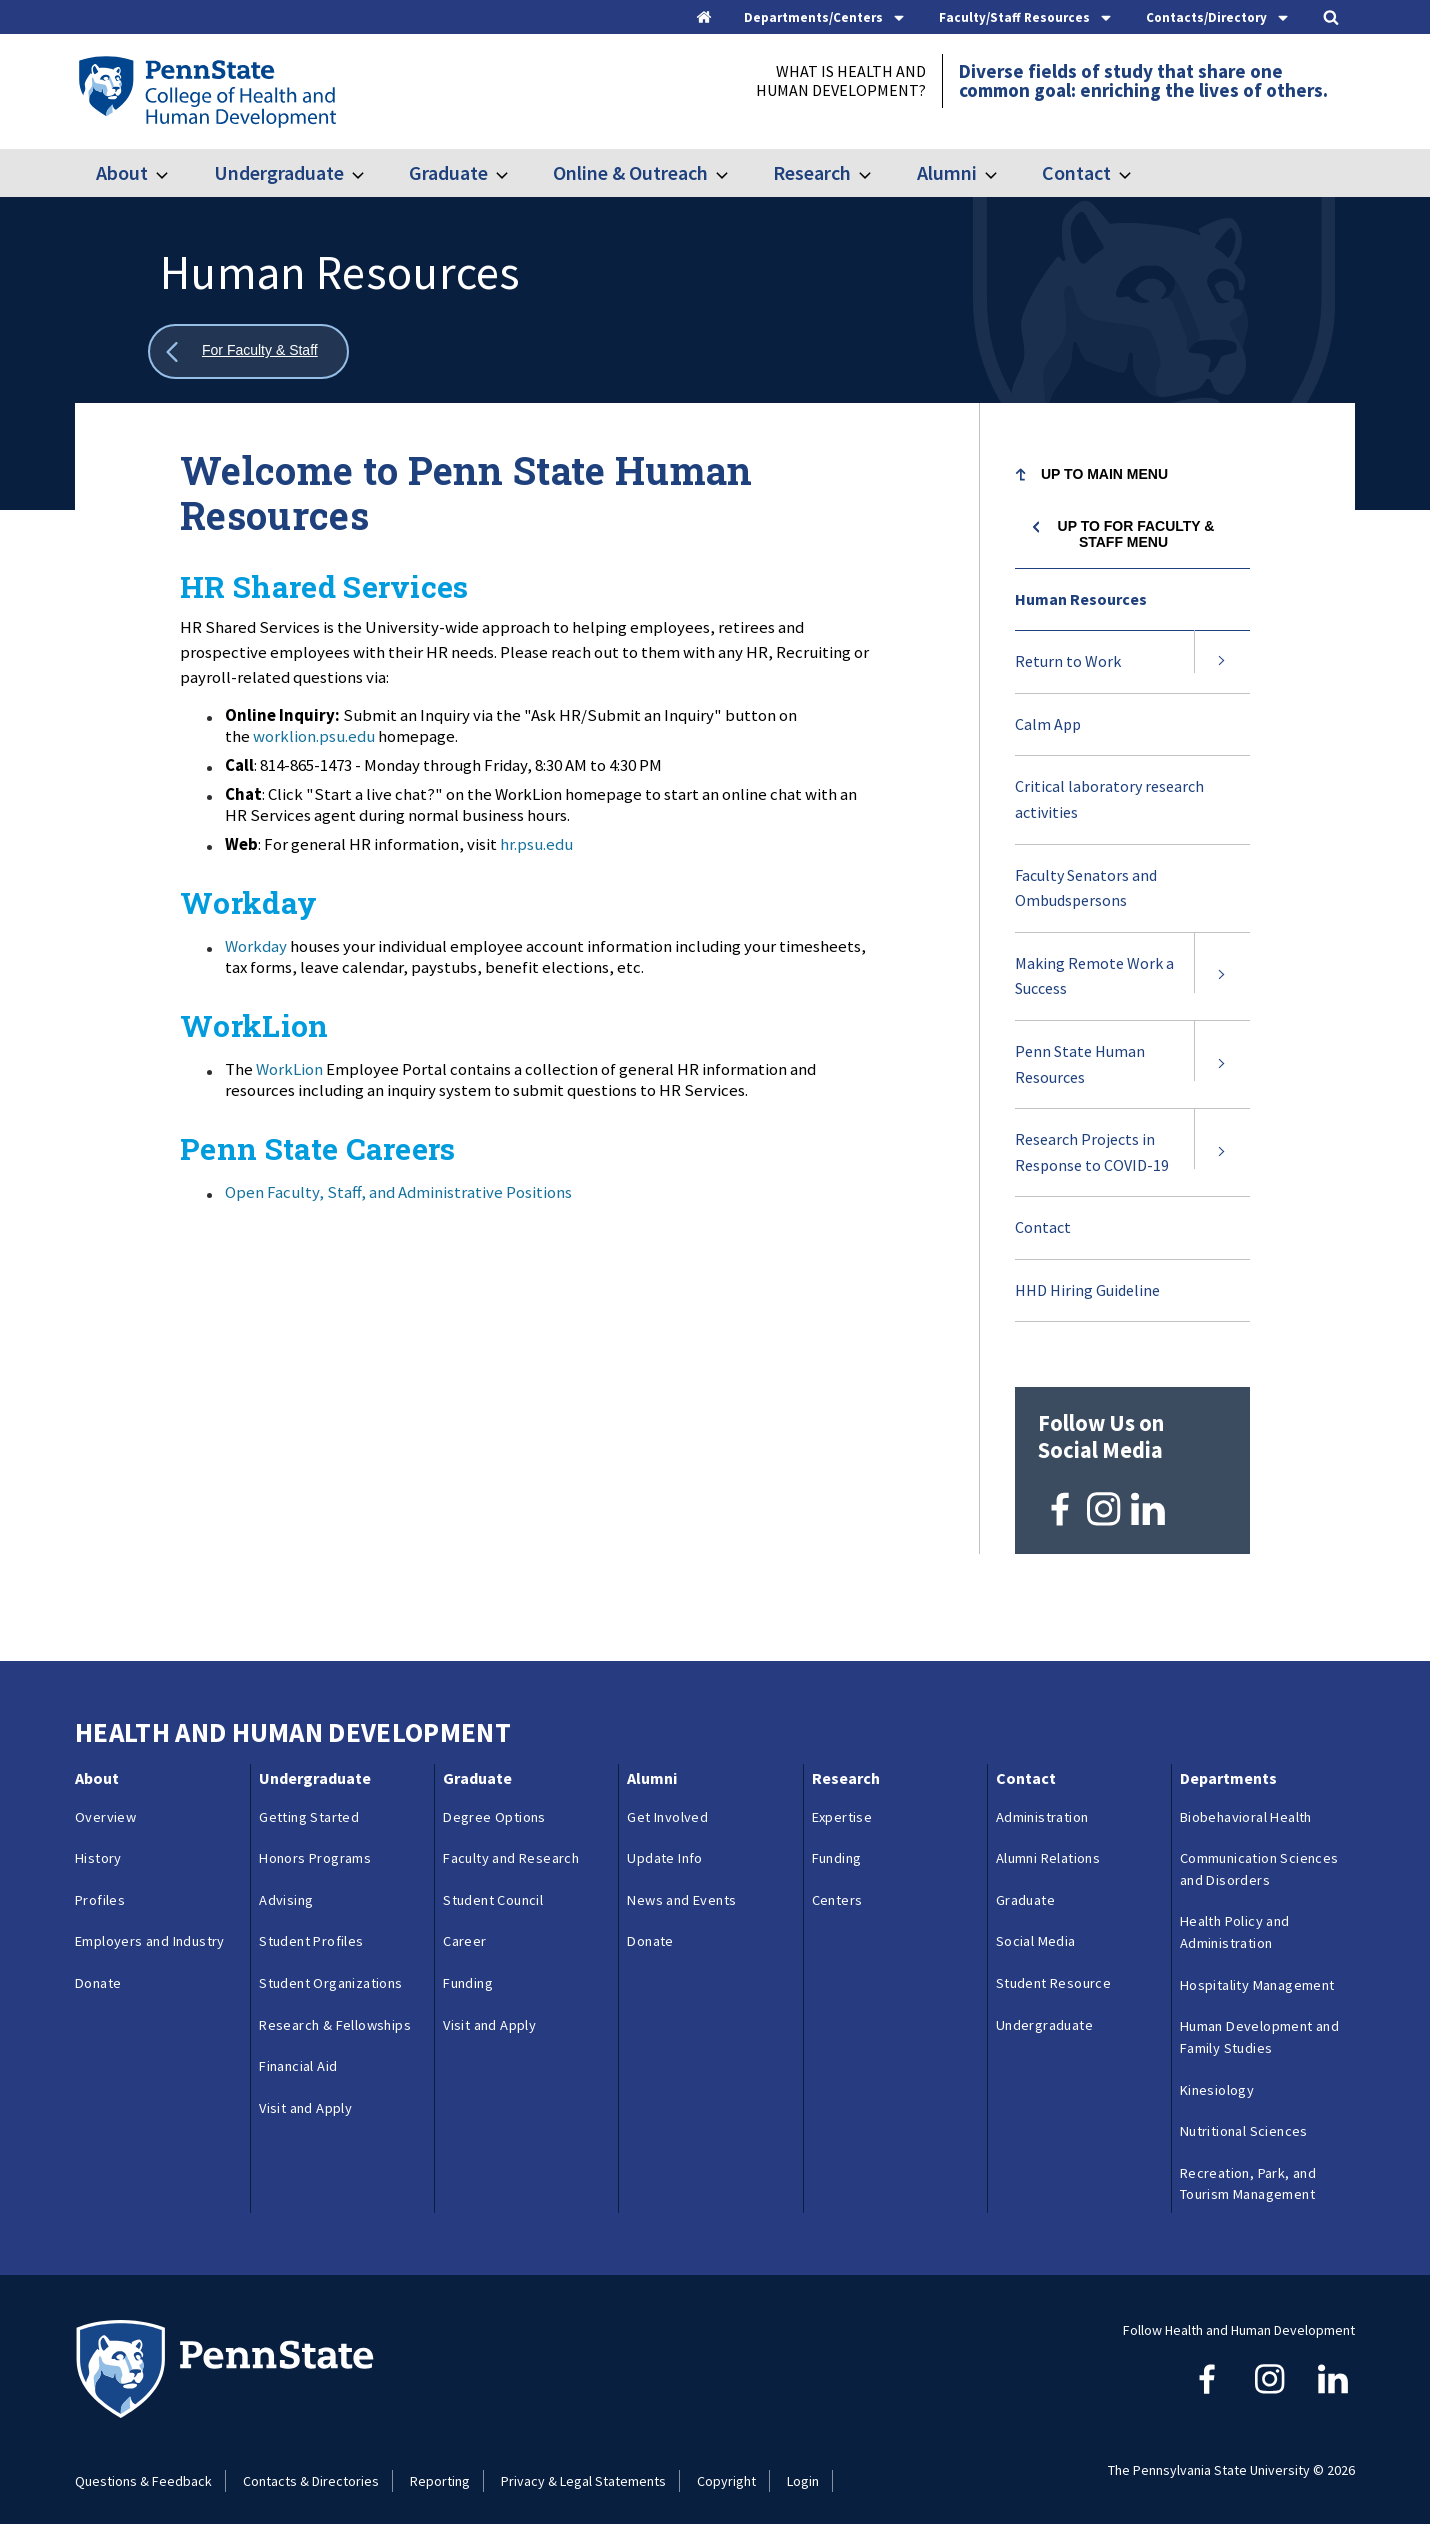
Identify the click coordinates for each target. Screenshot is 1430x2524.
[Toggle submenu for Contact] (1137, 173)
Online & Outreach (630, 172)
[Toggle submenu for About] (174, 173)
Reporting (440, 2466)
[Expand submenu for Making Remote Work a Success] (1222, 976)
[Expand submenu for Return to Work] (1222, 662)
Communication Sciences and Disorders (1259, 1855)
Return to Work (1068, 661)
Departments (1228, 1764)
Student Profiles (311, 1927)
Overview (105, 1802)
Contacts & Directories (311, 2466)
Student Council (493, 1886)
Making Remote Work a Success (1094, 976)
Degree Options (494, 1802)
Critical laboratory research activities (1109, 799)
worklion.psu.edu (314, 736)
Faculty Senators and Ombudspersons (1086, 888)
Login (803, 2466)
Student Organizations (330, 1969)
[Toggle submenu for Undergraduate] (370, 173)
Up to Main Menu (1104, 474)
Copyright (726, 2466)
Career (464, 1927)
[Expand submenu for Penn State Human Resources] (1222, 1064)
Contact (1076, 172)
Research (812, 172)
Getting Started (309, 1802)
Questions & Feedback (143, 2466)
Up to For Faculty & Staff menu (1136, 534)
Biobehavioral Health (1246, 1802)
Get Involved (667, 1802)
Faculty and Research (511, 1844)
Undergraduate (279, 172)
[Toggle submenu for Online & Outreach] (734, 173)
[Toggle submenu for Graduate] (514, 173)
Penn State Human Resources (1080, 1074)
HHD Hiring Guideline (1087, 1290)
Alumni (947, 172)
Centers (837, 1886)
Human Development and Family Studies (1259, 2023)
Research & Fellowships (335, 2010)
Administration (1042, 1802)
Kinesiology (1217, 2075)
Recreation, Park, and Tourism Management (1248, 2169)
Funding (468, 1969)
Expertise (842, 1802)
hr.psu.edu (536, 844)
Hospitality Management (1257, 1970)
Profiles (100, 1886)
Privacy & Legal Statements (583, 2466)
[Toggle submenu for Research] (877, 173)
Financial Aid (298, 2052)
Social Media (1036, 1927)
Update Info (664, 1844)
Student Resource (1053, 1969)
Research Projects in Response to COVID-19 (1092, 1152)
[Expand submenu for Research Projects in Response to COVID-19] (1222, 1152)
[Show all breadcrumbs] (248, 351)
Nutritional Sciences (1244, 2117)
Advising (286, 1886)
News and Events (681, 1886)
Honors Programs (315, 1844)
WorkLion (289, 1069)
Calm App (1048, 724)
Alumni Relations (1048, 1844)
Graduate (448, 172)
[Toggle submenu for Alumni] (1003, 173)
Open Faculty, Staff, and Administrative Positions (398, 1192)
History (98, 1844)
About (122, 172)
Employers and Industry (150, 1927)
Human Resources (1081, 599)
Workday (257, 946)
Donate (98, 1969)
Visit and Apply (305, 2094)
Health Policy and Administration (1235, 1918)
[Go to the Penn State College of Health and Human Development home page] (206, 91)
